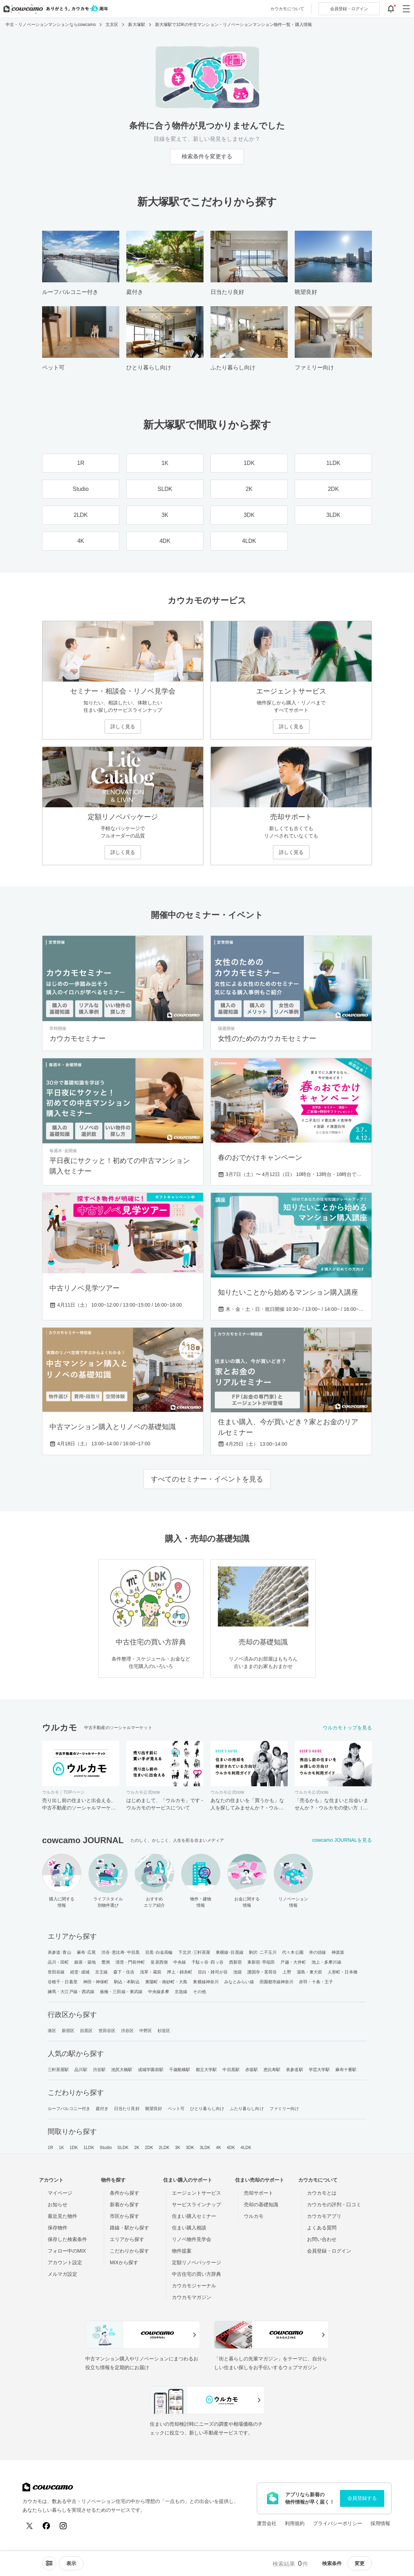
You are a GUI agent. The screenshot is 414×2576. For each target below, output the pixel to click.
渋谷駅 (99, 2069)
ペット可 (176, 2108)
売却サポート (258, 2193)
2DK (149, 2147)
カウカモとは (321, 2193)
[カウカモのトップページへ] (54, 9)
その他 (199, 1991)
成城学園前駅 (150, 2069)
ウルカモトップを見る (347, 1727)
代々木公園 (292, 1952)
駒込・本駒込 (127, 1981)
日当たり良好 (127, 2108)
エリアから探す (127, 2239)
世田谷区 (107, 2030)
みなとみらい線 (239, 1981)
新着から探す (124, 2204)
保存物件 (57, 2227)
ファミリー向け (284, 2108)
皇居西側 (159, 1962)
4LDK (246, 2147)
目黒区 (86, 2030)
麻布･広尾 (86, 1952)
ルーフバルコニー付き (69, 2108)
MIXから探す (124, 2262)
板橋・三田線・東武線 (121, 1991)
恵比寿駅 (271, 2069)
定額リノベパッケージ (196, 2262)
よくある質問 (321, 2227)
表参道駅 (294, 2069)
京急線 (181, 1991)
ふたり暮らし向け (247, 2108)
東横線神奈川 (206, 1981)
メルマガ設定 (62, 2274)
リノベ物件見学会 (191, 2239)
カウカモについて (287, 8)
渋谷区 (127, 2030)
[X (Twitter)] (29, 2526)
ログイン (349, 9)
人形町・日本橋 (343, 1972)
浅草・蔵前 (150, 1972)
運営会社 (266, 2523)
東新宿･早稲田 (261, 1962)
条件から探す (124, 2193)
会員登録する (362, 2498)
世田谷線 (56, 1972)
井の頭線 (317, 1952)
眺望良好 (153, 2108)
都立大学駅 (206, 2069)
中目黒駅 (230, 2069)
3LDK (205, 2147)
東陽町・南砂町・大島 (166, 1981)
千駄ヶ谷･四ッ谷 (207, 1962)
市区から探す (124, 2216)
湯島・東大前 (309, 1972)
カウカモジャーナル (194, 2285)
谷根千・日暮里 (63, 1981)
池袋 (237, 1972)
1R (50, 2147)
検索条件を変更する (207, 156)
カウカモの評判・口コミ (334, 2204)
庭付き (102, 2108)
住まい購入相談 (189, 2227)
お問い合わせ (321, 2239)
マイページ (60, 2193)
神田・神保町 (96, 1981)
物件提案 (182, 2251)
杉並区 (164, 2030)
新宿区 (68, 2030)
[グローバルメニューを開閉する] (406, 9)
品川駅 (80, 2069)
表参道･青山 (59, 1952)
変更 (360, 2563)
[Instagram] (63, 2526)
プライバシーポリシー (337, 2523)
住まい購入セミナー (194, 2216)
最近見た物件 (62, 2216)
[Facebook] (46, 2526)
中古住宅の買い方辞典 (196, 2274)
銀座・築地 (85, 1962)
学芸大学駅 (319, 2069)
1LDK (89, 2147)
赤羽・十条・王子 (316, 1981)
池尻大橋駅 (122, 2069)
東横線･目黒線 (229, 1952)
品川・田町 (58, 1962)
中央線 (179, 1962)
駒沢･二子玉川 (263, 1952)
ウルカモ (253, 2216)
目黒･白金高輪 (159, 1952)
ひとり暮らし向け (207, 2108)
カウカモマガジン (191, 2297)
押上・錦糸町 (180, 1972)
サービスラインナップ (196, 2204)
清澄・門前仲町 (130, 1962)
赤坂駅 (251, 2069)
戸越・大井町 (293, 1962)
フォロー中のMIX (67, 2251)
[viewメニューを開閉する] (71, 2563)
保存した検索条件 (67, 2239)
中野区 (145, 2030)
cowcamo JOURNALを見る (342, 1840)
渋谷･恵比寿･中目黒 (120, 1952)
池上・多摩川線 (326, 1962)
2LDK (164, 2147)
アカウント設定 (65, 2262)
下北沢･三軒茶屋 (194, 1952)
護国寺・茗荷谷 (262, 1972)
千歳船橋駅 (180, 2069)
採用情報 (380, 2523)
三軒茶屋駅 (58, 2069)
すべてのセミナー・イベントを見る (207, 1479)
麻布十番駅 (346, 2069)
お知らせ (57, 2204)
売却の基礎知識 (261, 2204)
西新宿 (235, 1962)
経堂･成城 (79, 1972)
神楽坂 (338, 1952)
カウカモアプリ (324, 2216)
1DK (73, 2147)
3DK (190, 2147)
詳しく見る (123, 726)
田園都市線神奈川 (277, 1981)
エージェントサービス (196, 2193)
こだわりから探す (129, 2251)
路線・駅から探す (129, 2227)
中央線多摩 (158, 1991)
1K (61, 2147)
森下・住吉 (124, 1972)
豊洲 (105, 1962)
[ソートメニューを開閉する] (49, 2563)
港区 (52, 2030)
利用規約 (295, 2523)
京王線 (101, 1972)
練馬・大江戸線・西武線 (71, 1991)
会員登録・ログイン (329, 2251)
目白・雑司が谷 (213, 1972)
